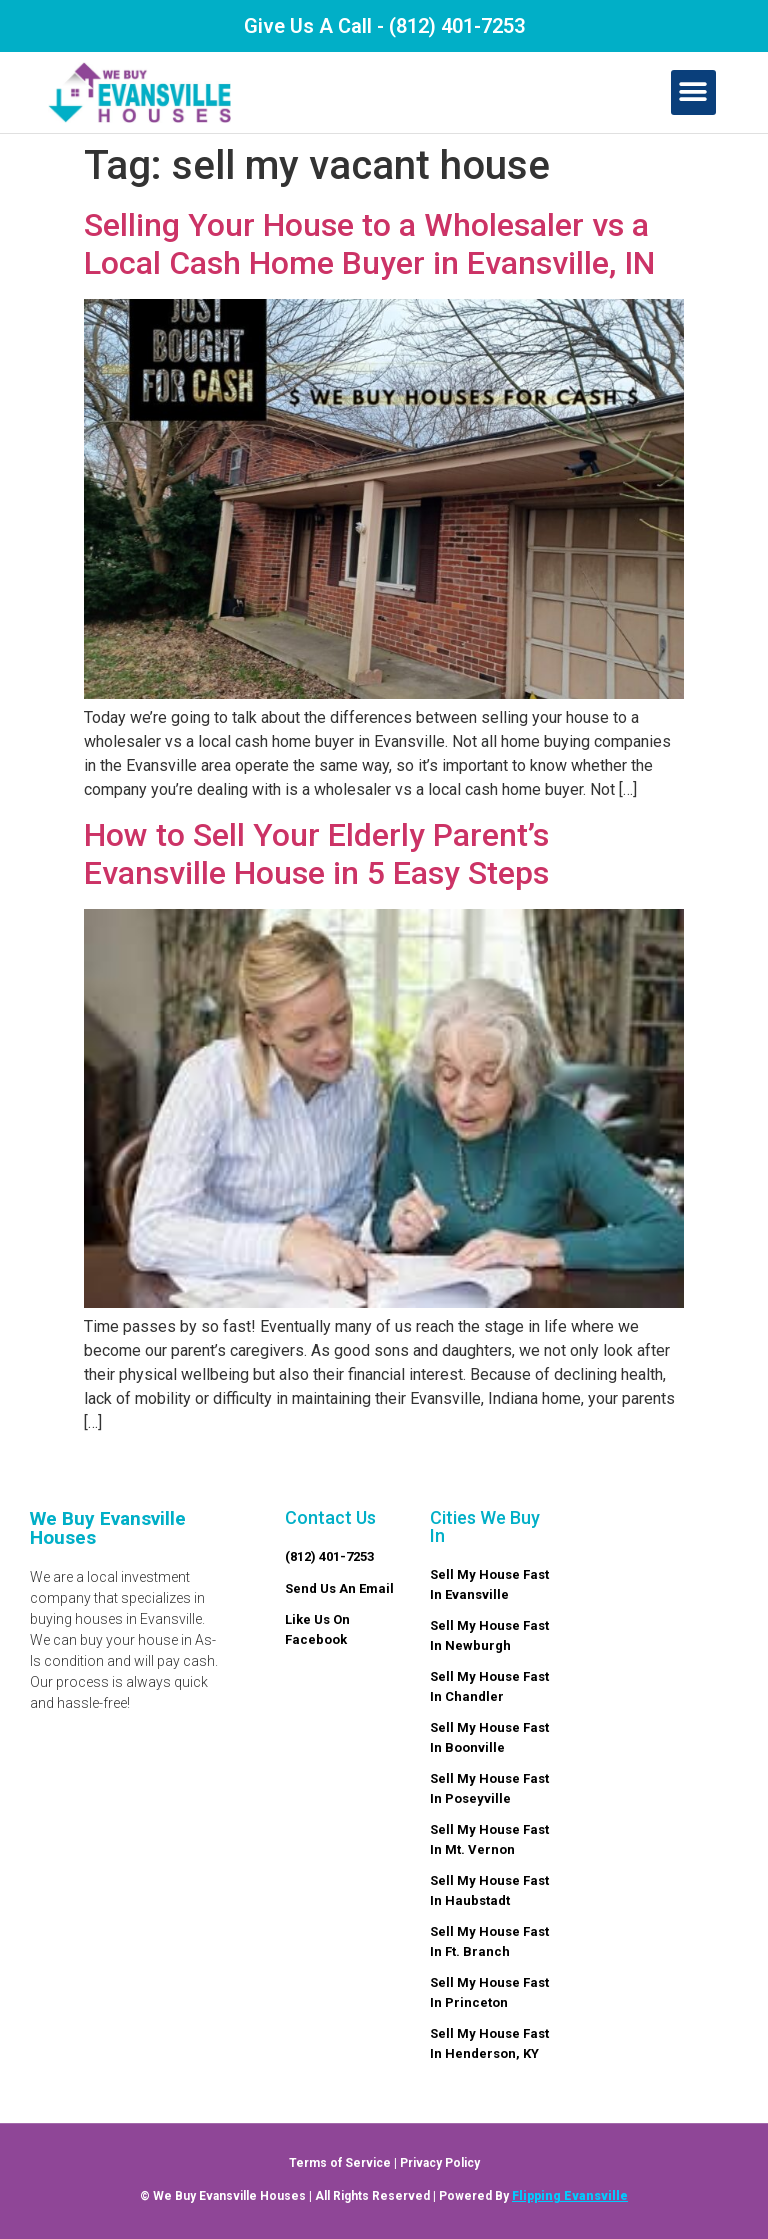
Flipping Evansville (570, 2196)
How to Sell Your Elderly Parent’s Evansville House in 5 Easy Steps (316, 854)
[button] (693, 92)
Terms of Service (340, 2163)
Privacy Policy (440, 2163)
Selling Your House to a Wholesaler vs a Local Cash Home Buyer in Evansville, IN (369, 244)
